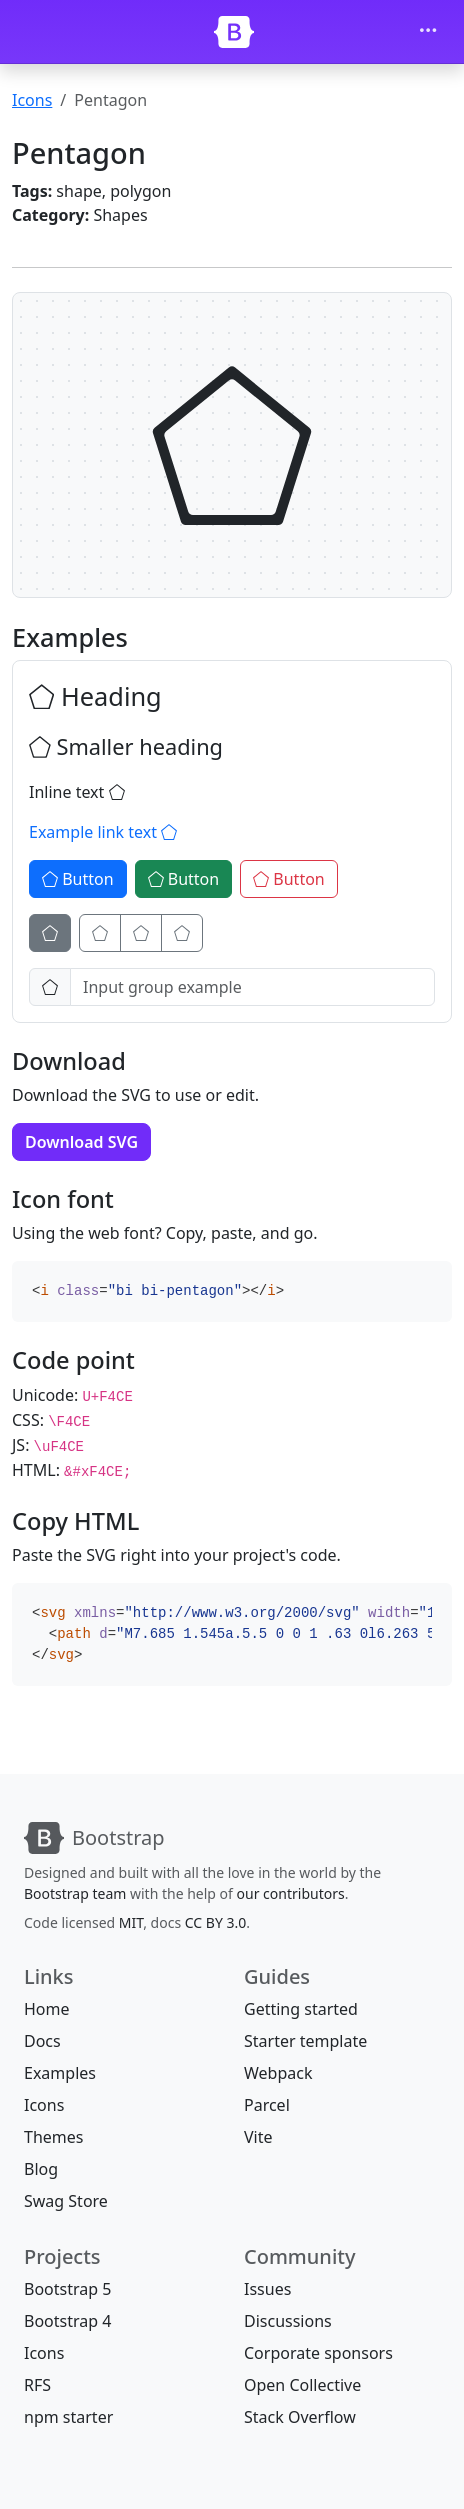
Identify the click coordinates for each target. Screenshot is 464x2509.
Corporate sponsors (318, 2353)
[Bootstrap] (234, 32)
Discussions (288, 2321)
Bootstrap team (75, 1893)
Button (78, 879)
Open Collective (302, 2385)
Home (47, 2009)
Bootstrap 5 (67, 2289)
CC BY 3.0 (216, 1922)
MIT (131, 1922)
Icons (32, 100)
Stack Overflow (300, 2417)
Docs (42, 2041)
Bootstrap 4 (67, 2321)
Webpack (278, 2073)
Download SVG (81, 1142)
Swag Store (66, 2201)
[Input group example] (252, 987)
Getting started (301, 2009)
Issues (267, 2289)
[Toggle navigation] (428, 32)
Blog (41, 2169)
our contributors (291, 1893)
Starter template (305, 2041)
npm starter (68, 2417)
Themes (53, 2137)
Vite (258, 2137)
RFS (37, 2385)
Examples (60, 2073)
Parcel (267, 2105)
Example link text (103, 832)
